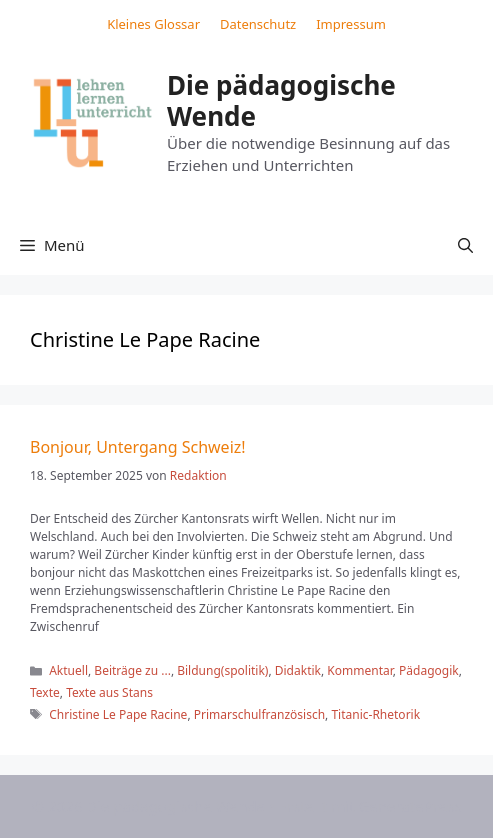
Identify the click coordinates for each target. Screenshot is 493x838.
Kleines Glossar (153, 24)
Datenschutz (258, 24)
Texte (45, 692)
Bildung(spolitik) (222, 670)
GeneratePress (409, 806)
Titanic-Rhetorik (375, 714)
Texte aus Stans (109, 692)
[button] (465, 245)
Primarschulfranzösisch (259, 714)
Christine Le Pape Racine (118, 714)
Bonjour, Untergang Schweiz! (138, 447)
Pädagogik (429, 670)
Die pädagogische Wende (281, 100)
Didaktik (298, 670)
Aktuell (68, 670)
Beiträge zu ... (132, 670)
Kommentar (359, 670)
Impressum (351, 24)
